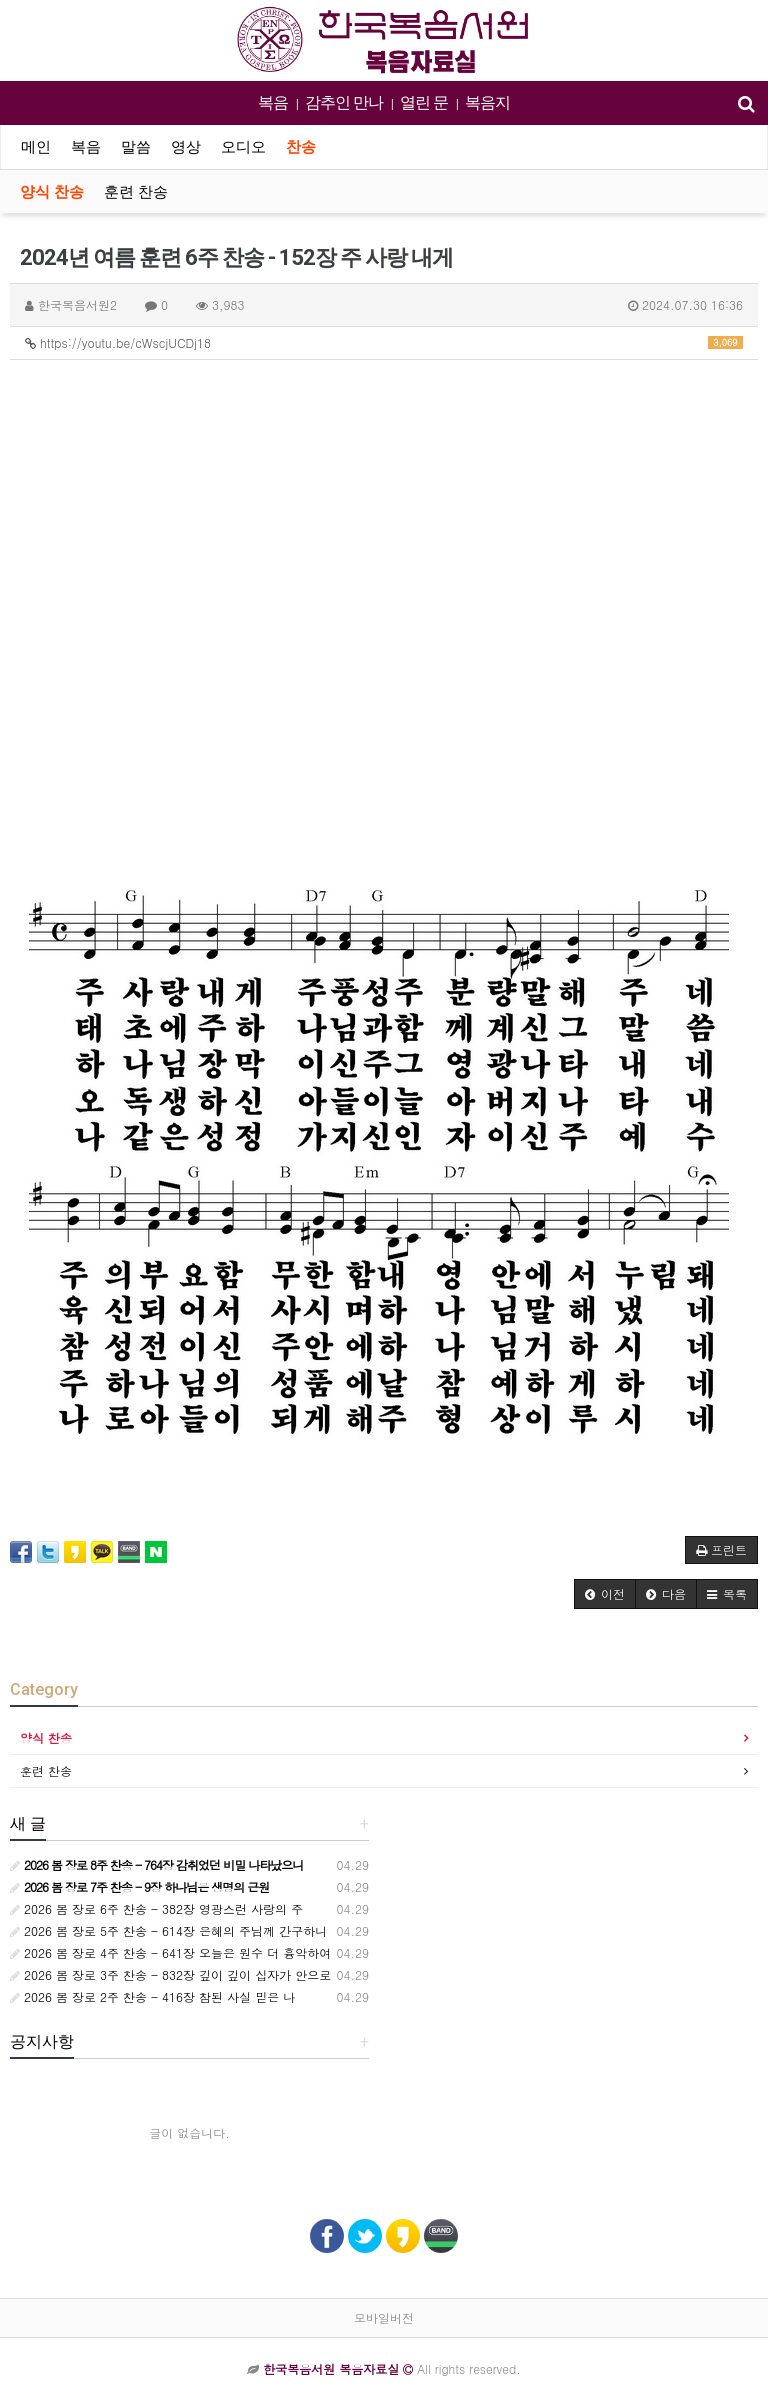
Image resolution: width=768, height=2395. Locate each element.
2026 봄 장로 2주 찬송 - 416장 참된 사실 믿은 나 (152, 1996)
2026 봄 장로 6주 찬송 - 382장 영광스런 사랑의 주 (156, 1908)
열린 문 (424, 102)
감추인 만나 (344, 102)
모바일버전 (384, 2317)
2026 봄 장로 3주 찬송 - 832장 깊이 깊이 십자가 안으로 (170, 1974)
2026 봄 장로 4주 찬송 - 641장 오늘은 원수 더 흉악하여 (170, 1952)
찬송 (301, 147)
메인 (36, 147)
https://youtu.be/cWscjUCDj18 (384, 342)
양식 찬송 (52, 192)
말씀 (136, 147)
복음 (273, 102)
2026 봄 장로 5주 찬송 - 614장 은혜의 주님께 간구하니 (168, 1930)
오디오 (243, 147)
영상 (186, 147)
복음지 (487, 102)
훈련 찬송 (136, 192)
